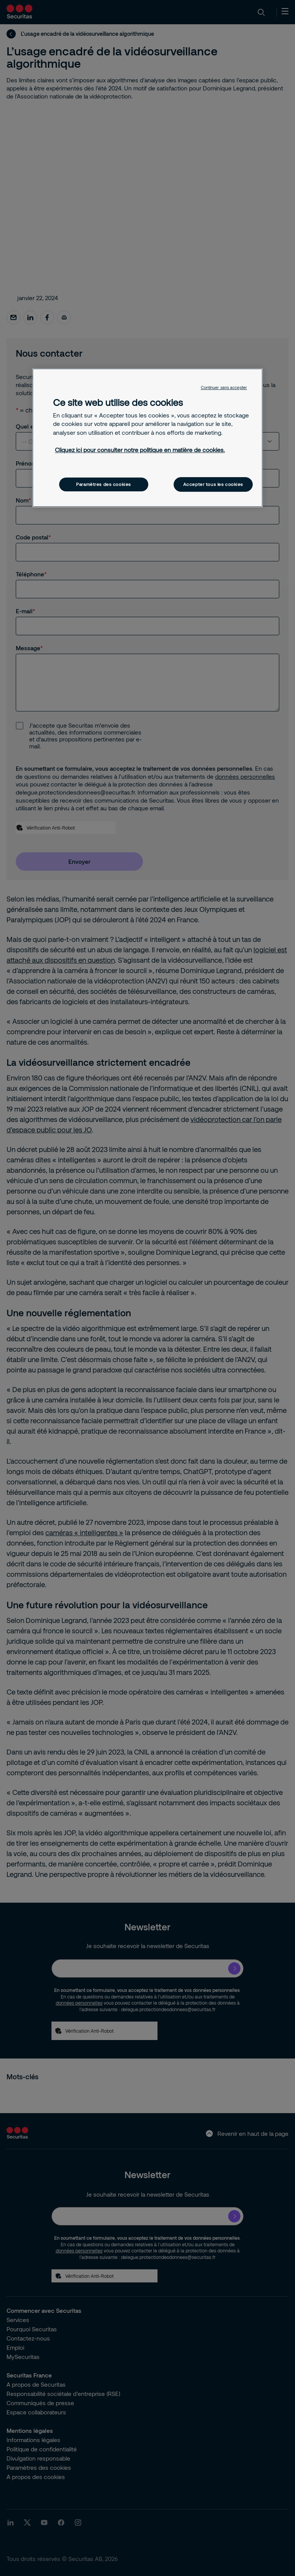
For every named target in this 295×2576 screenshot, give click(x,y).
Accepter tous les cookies (213, 484)
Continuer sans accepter (224, 387)
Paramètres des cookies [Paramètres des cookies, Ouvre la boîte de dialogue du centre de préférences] (103, 484)
